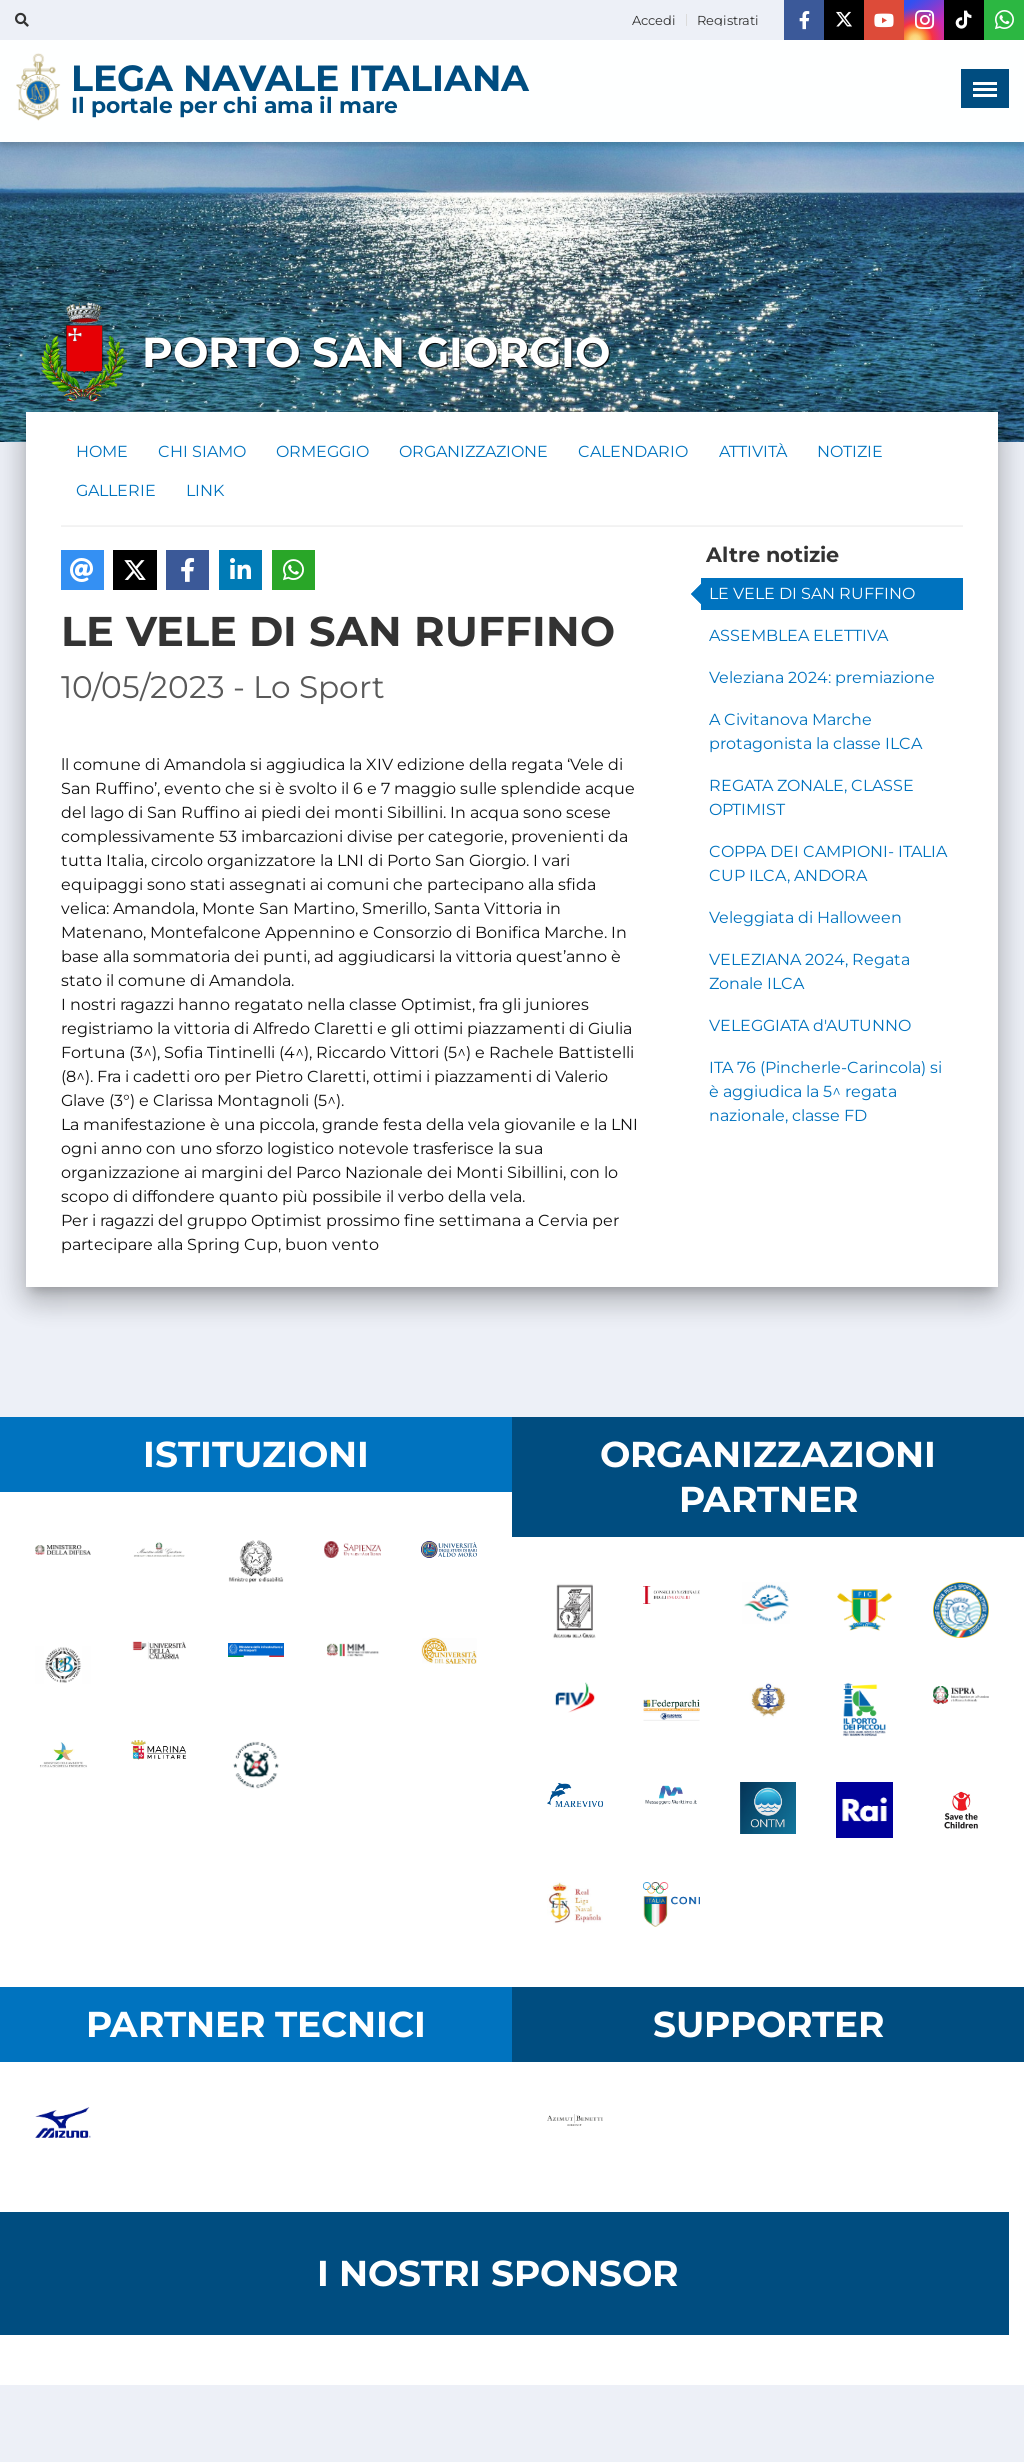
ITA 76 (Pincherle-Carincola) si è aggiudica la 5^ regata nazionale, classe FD (825, 1093)
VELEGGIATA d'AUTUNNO (810, 1027)
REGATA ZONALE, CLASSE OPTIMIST (811, 799)
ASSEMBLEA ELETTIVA (798, 637)
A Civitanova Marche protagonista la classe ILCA (815, 733)
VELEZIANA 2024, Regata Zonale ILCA (809, 973)
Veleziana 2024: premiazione (822, 679)
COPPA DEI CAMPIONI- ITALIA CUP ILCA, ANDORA (828, 865)
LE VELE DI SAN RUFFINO (812, 595)
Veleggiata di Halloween (805, 919)
